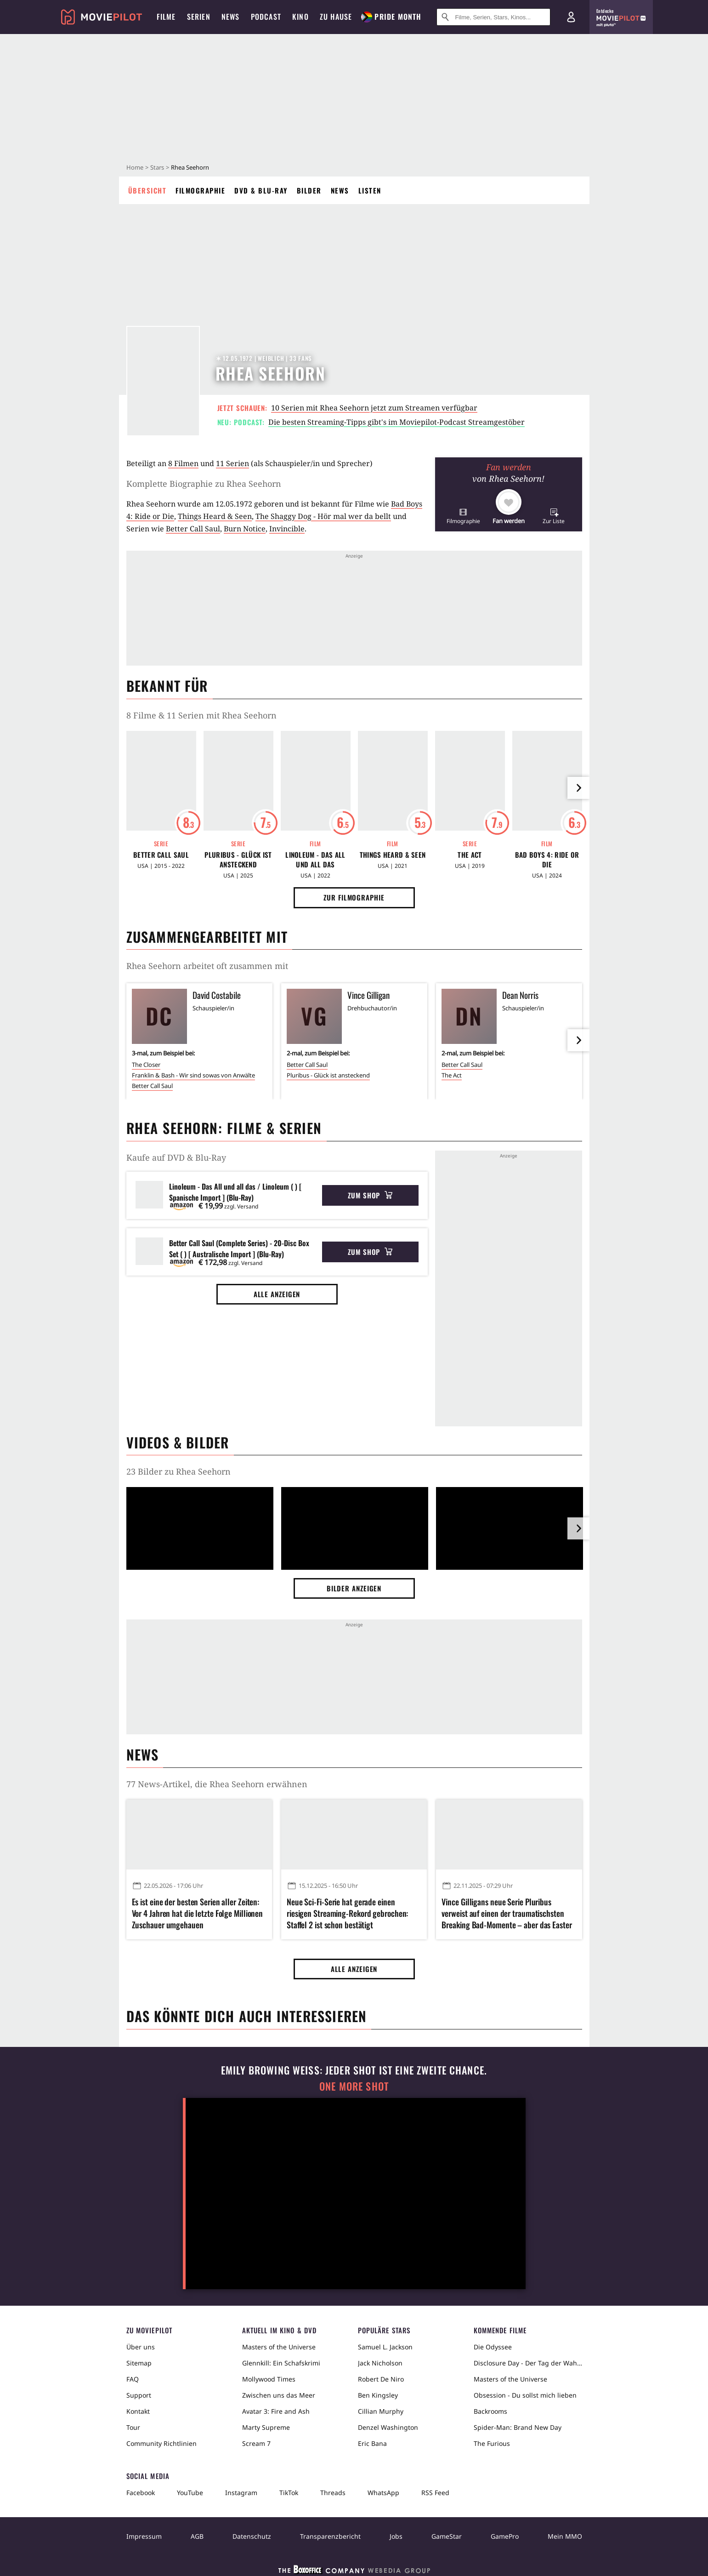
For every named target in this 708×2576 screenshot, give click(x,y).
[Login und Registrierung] (571, 17)
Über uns (140, 2346)
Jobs (396, 2536)
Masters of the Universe (279, 2346)
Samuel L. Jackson (385, 2346)
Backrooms (490, 2411)
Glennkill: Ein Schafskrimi (281, 2363)
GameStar (446, 2536)
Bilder (309, 190)
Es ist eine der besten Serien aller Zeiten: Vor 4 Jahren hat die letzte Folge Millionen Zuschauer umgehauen (197, 1913)
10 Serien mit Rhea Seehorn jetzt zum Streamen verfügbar (374, 408)
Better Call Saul (193, 529)
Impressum (144, 2536)
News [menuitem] (230, 16)
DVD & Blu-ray (261, 190)
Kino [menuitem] (300, 16)
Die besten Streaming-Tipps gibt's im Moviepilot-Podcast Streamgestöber (396, 422)
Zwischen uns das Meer (278, 2395)
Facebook (140, 2492)
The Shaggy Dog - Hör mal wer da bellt (323, 516)
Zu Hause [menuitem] (336, 16)
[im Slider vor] (578, 788)
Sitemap (139, 2363)
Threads (333, 2492)
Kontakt (138, 2411)
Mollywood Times (268, 2379)
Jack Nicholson (380, 2363)
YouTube (190, 2492)
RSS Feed (435, 2492)
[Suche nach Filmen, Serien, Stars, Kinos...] (493, 17)
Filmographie (200, 190)
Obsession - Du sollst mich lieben (525, 2395)
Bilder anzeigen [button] (354, 1588)
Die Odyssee (493, 2346)
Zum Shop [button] (370, 1195)
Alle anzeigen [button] (277, 1294)
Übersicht (147, 190)
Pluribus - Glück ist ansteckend (238, 859)
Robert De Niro (381, 2379)
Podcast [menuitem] (266, 16)
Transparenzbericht (330, 2536)
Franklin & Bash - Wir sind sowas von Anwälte (193, 1075)
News (340, 190)
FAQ (132, 2379)
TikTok (288, 2492)
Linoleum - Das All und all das (315, 859)
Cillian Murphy (380, 2411)
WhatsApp (383, 2492)
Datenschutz (251, 2536)
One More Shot (354, 2086)
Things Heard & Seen (215, 516)
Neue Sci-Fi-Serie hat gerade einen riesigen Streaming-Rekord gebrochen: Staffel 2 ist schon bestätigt (347, 1913)
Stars (157, 167)
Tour (133, 2427)
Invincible (287, 529)
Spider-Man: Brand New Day (517, 2427)
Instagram (241, 2492)
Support (138, 2395)
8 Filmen (183, 463)
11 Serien (232, 463)
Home (134, 167)
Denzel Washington (388, 2427)
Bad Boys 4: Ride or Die (547, 859)
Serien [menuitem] (198, 16)
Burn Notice (245, 529)
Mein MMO (565, 2536)
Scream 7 (256, 2443)
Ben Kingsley (378, 2395)
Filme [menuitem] (166, 16)
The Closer (146, 1064)
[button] (463, 516)
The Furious (492, 2443)
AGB (197, 2536)
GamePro (505, 2536)
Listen (369, 190)
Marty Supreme (266, 2427)
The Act (469, 855)
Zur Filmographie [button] (353, 897)
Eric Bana (372, 2443)
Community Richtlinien (161, 2443)
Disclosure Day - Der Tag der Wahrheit (528, 2363)
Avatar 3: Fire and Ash (276, 2411)
